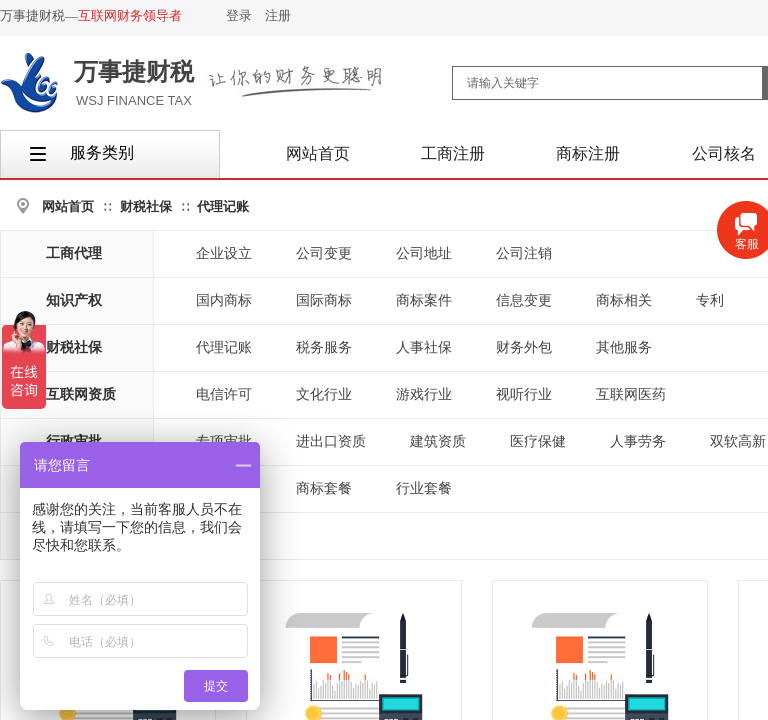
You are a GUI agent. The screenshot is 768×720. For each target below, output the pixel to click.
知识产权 (74, 300)
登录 (239, 15)
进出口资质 (331, 441)
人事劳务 (638, 441)
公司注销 (524, 253)
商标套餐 (324, 488)
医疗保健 (538, 441)
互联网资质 (81, 394)
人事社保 (424, 347)
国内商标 (224, 300)
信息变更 (524, 300)
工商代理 (74, 253)
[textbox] (607, 83)
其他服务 (624, 347)
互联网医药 (631, 394)
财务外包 (524, 347)
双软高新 (738, 441)
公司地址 (424, 253)
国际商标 (324, 300)
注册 (278, 15)
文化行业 (324, 394)
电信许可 (224, 394)
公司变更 (324, 253)
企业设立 (224, 253)
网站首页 (68, 206)
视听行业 (524, 394)
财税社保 (146, 206)
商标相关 (624, 300)
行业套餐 (424, 488)
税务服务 (324, 347)
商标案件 (424, 300)
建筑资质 (438, 441)
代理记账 (223, 206)
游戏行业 (424, 394)
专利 (710, 300)
